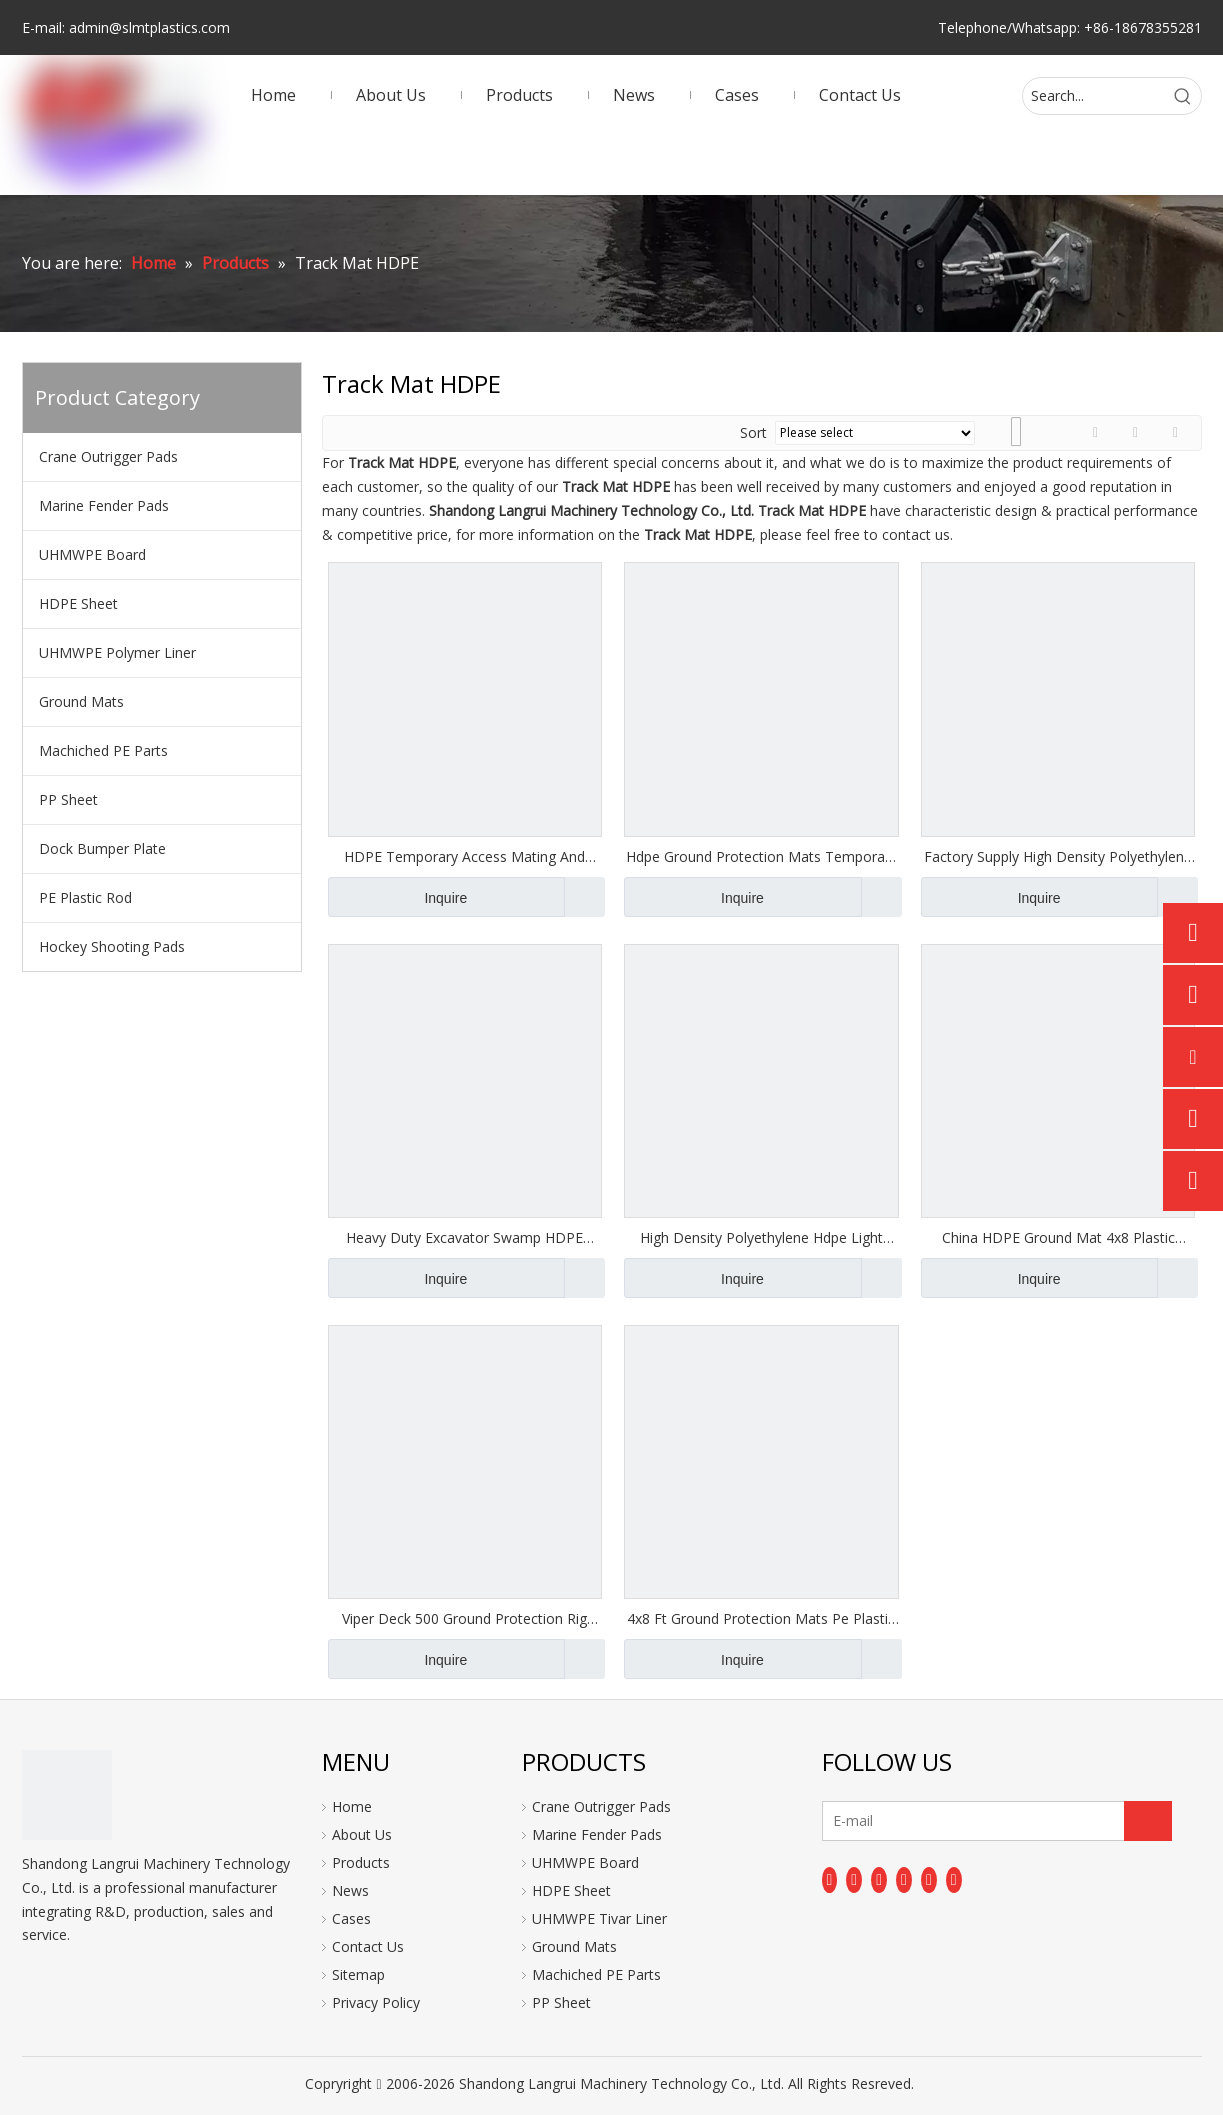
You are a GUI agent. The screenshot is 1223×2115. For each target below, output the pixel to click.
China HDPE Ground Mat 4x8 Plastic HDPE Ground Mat (1058, 1238)
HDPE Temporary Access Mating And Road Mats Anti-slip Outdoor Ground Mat (464, 857)
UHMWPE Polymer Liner (117, 652)
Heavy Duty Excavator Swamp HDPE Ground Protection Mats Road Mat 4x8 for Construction (465, 1238)
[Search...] (1094, 96)
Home (352, 1806)
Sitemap (358, 1974)
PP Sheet (68, 799)
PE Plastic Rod (85, 897)
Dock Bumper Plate (102, 848)
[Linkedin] (854, 1880)
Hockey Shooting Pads (112, 946)
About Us (362, 1834)
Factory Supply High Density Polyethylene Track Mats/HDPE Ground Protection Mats (1058, 857)
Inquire (398, 897)
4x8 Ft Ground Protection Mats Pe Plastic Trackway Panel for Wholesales (761, 1619)
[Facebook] (830, 1880)
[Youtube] (904, 1880)
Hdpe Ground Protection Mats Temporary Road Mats (761, 857)
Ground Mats (81, 701)
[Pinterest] (954, 1880)
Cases (351, 1918)
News (350, 1890)
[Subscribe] (1148, 1821)
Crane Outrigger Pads (108, 456)
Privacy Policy (376, 2002)
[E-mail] (901, 1821)
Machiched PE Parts (103, 750)
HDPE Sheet (78, 603)
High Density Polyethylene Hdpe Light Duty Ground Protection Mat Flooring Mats (761, 1238)
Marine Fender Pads (104, 505)
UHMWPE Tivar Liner (599, 1918)
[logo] (67, 1795)
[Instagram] (929, 1880)
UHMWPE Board (92, 554)
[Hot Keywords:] (1183, 96)
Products (361, 1862)
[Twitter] (879, 1880)
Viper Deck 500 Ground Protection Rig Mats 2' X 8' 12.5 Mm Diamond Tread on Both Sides (464, 1619)
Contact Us (368, 1946)
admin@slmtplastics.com (149, 27)
